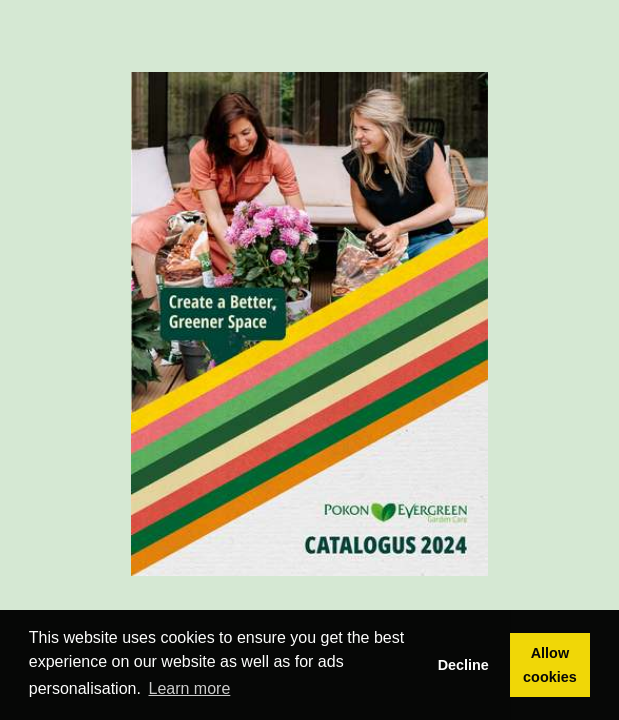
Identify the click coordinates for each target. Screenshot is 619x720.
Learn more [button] (190, 688)
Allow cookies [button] (550, 665)
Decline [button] (463, 665)
